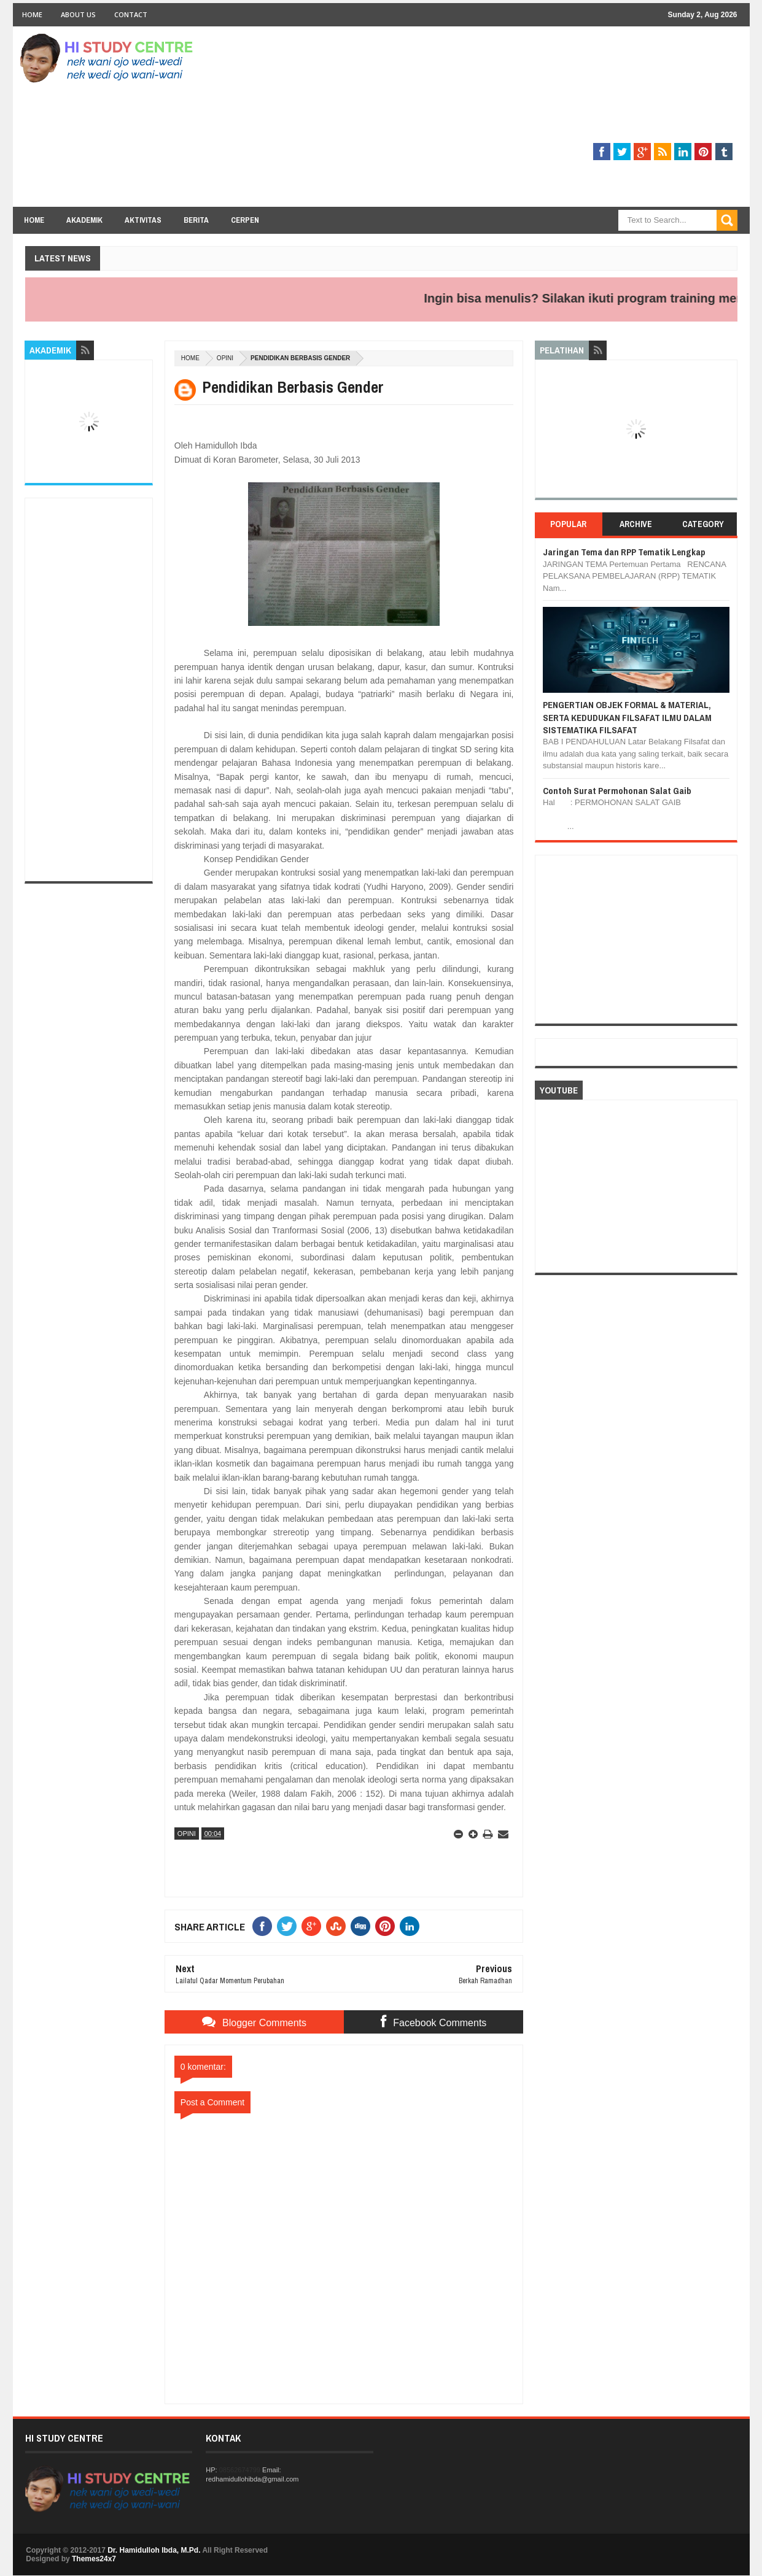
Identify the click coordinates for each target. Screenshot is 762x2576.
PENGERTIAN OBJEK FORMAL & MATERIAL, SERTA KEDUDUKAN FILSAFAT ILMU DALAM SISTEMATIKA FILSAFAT (627, 717)
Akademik (84, 220)
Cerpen (245, 220)
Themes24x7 (94, 2559)
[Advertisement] (513, 121)
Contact (130, 14)
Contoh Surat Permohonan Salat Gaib (617, 790)
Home (32, 14)
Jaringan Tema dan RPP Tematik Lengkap (624, 552)
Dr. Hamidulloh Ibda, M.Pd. (153, 2550)
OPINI (225, 358)
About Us (78, 14)
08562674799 (239, 2470)
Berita (196, 220)
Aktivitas (143, 220)
